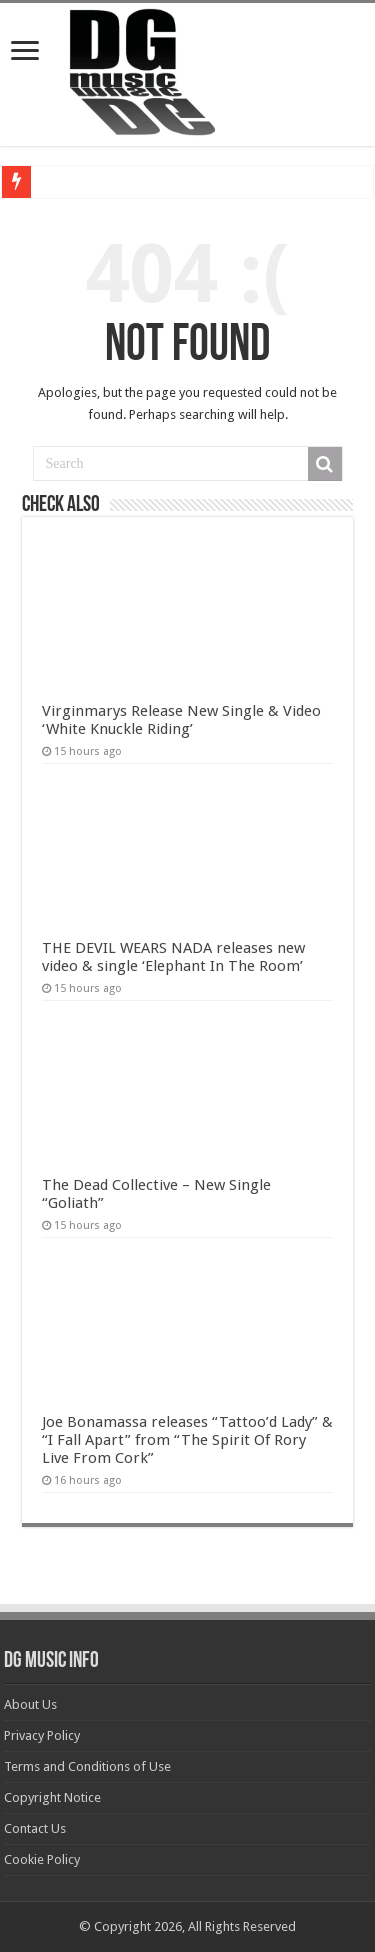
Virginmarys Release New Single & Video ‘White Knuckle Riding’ (181, 720)
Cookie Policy (42, 1859)
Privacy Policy (42, 1735)
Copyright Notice (52, 1797)
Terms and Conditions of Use (87, 1766)
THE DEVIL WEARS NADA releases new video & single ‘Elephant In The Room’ (173, 957)
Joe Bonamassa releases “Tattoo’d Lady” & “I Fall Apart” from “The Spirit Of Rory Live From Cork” (187, 1440)
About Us (30, 1704)
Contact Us (35, 1828)
